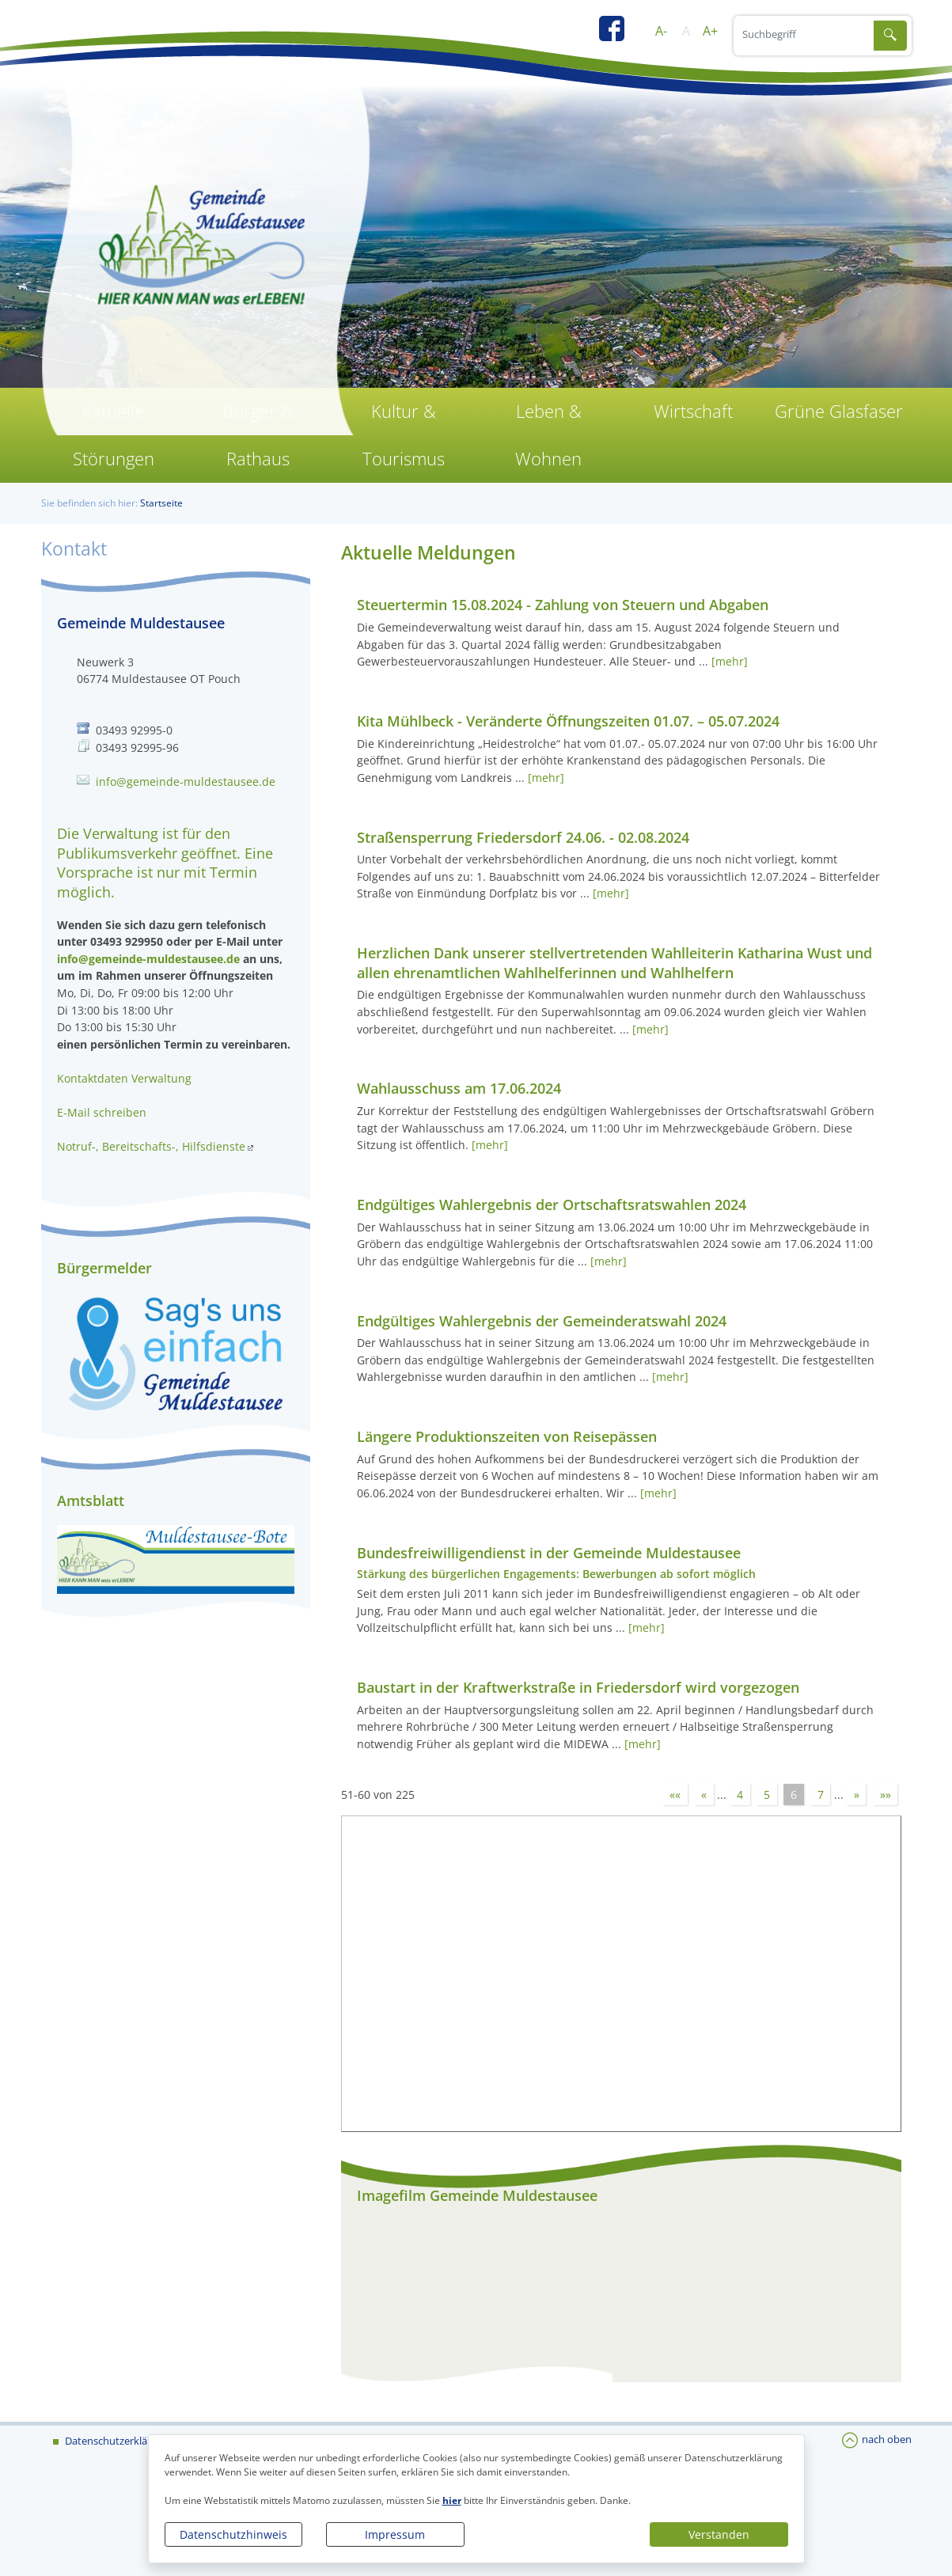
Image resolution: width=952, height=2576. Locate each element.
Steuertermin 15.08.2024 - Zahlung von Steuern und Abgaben (562, 604)
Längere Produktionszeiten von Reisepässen (507, 1436)
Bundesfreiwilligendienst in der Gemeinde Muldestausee (549, 1552)
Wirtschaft (693, 411)
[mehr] (729, 661)
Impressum (395, 2534)
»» (885, 1794)
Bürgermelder (104, 1267)
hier (451, 2500)
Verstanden (718, 2534)
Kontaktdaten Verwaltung (124, 1078)
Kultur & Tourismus (403, 435)
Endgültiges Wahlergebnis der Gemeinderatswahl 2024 (541, 1320)
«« (675, 1794)
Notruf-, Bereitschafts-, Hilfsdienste (151, 1146)
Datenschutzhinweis (233, 2534)
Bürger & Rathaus (258, 435)
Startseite (161, 503)
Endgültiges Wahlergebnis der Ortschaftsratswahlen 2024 (551, 1204)
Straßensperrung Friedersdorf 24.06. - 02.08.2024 (523, 837)
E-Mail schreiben (101, 1112)
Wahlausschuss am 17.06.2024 (459, 1088)
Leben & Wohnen (548, 435)
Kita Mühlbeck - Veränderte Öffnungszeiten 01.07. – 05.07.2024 (568, 720)
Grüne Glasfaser (839, 411)
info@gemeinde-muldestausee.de (185, 781)
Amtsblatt (90, 1500)
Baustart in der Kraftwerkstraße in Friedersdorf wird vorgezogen (578, 1687)
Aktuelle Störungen (113, 435)
